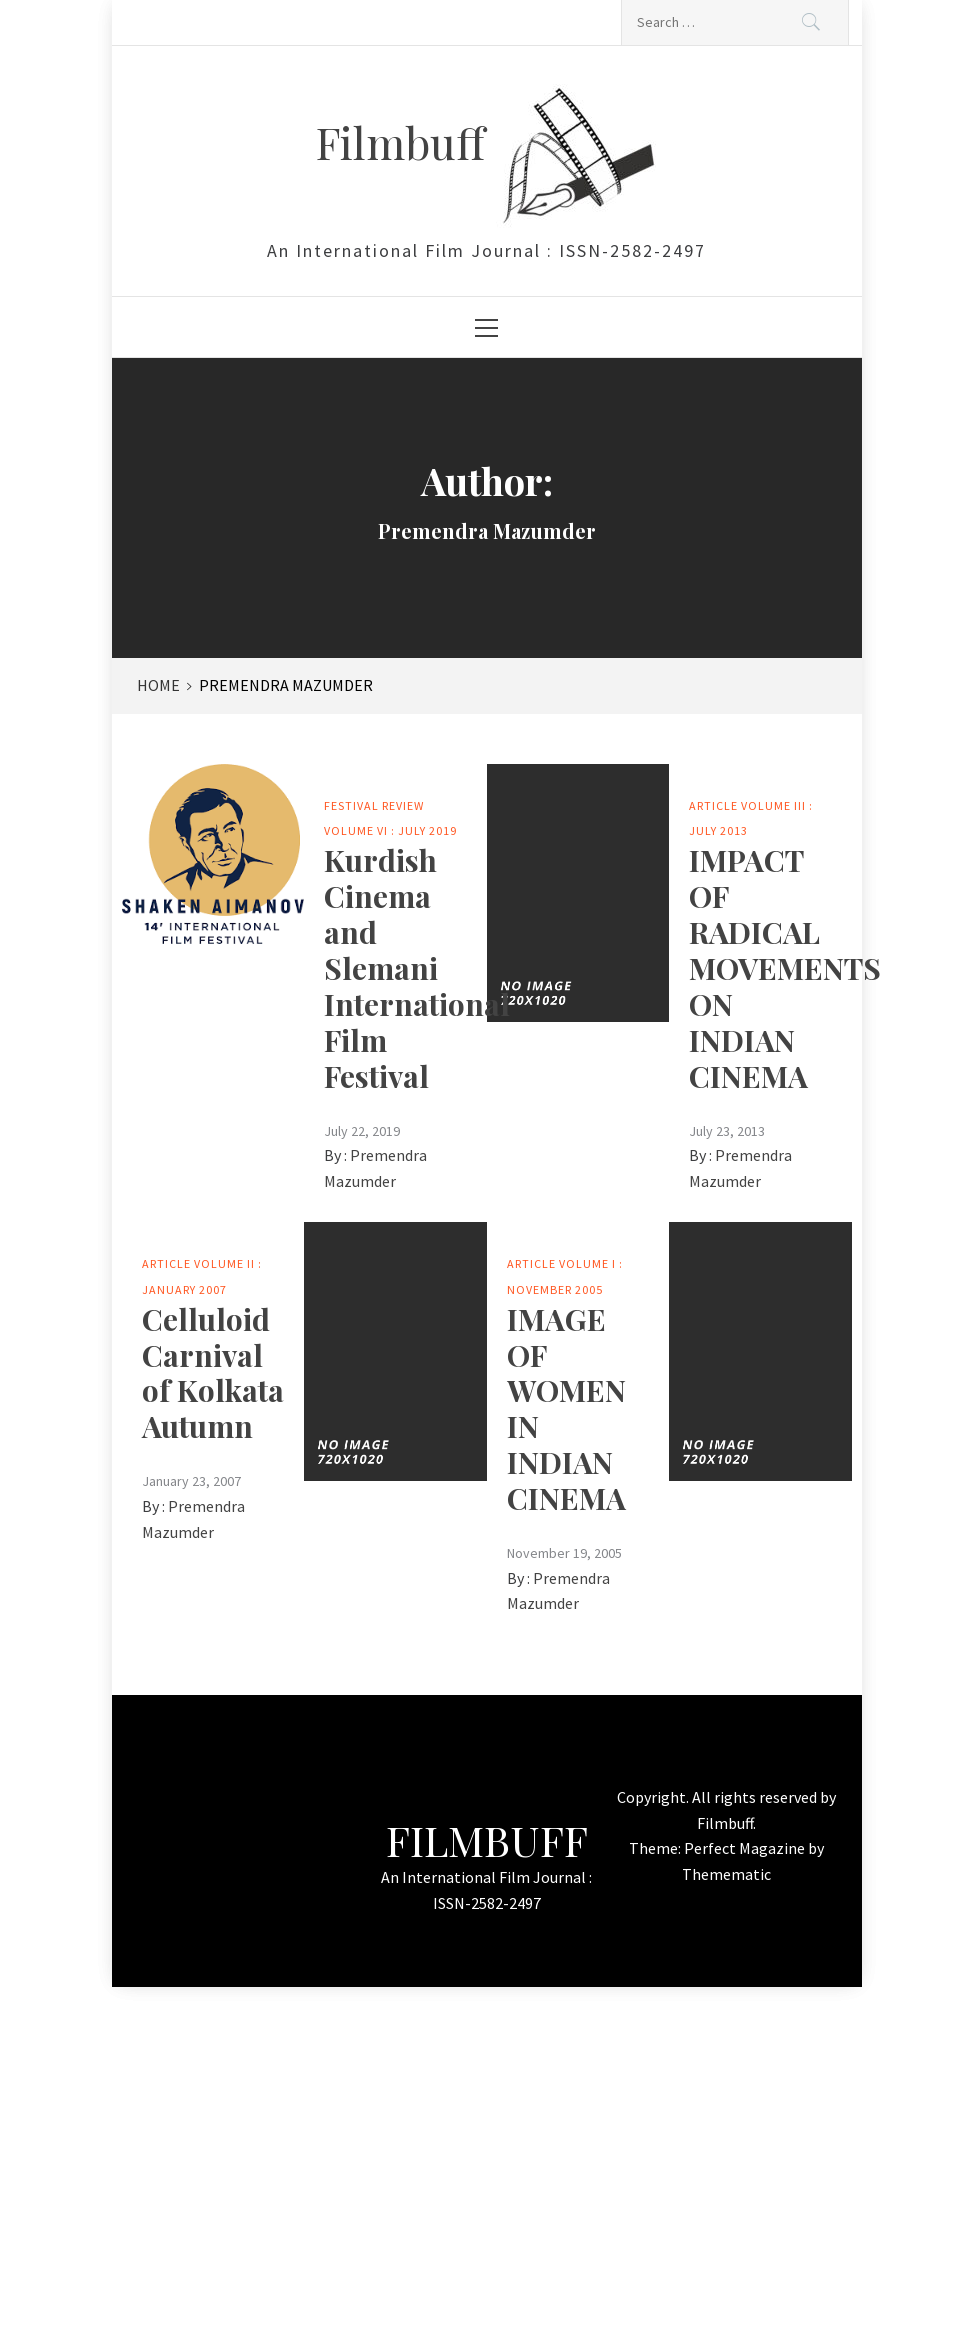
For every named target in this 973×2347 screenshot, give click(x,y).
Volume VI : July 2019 (390, 830)
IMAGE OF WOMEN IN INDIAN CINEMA (566, 1409)
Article (713, 805)
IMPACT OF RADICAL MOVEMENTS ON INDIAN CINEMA (785, 968)
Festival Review (374, 805)
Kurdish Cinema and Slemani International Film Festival (417, 968)
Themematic (726, 1874)
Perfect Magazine (746, 1848)
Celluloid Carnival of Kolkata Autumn (213, 1373)
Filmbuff (406, 141)
